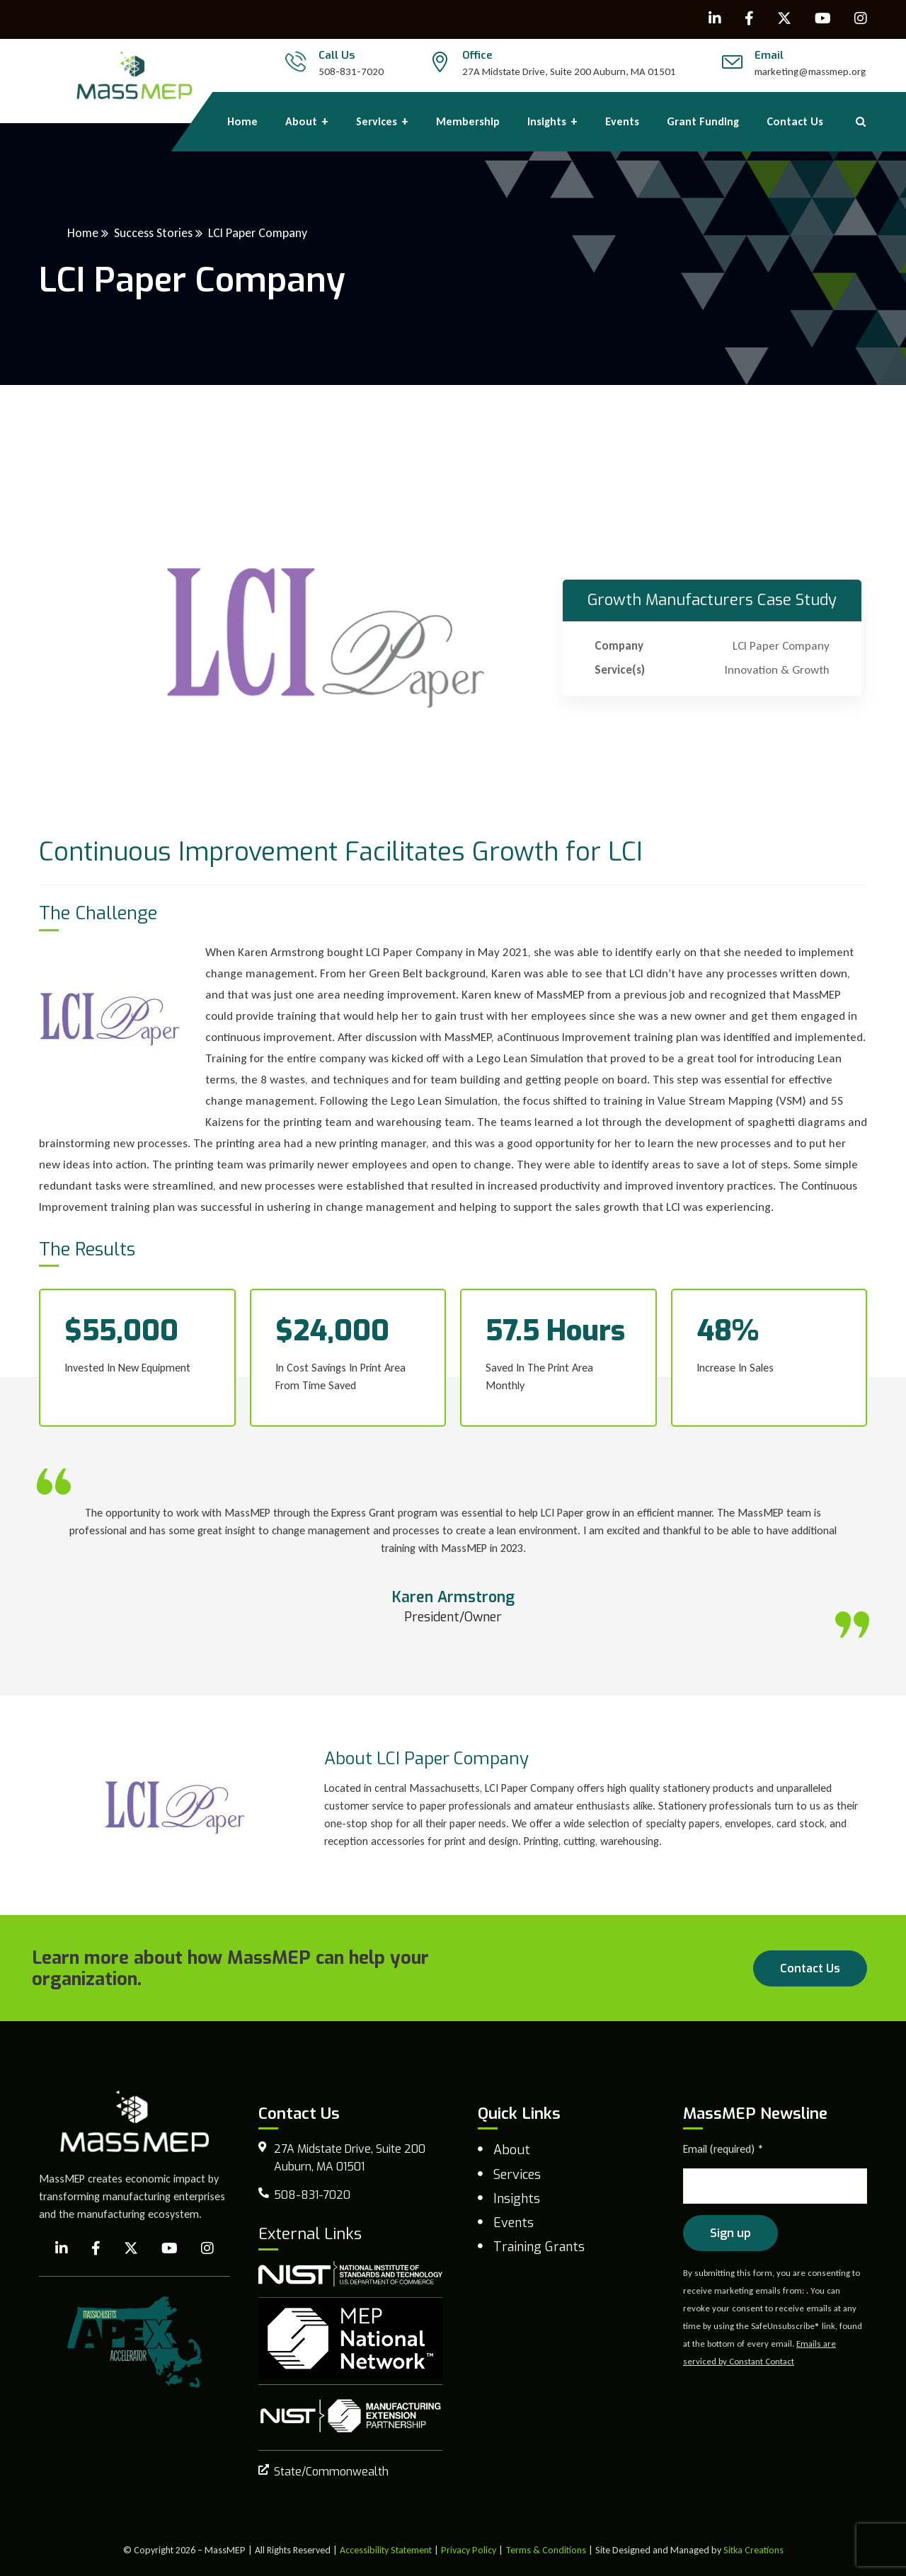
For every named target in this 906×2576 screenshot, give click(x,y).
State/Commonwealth (331, 2471)
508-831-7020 (351, 71)
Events (513, 2222)
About (511, 2149)
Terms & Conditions (545, 2550)
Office (477, 55)
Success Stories (153, 233)
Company (619, 645)
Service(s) (620, 669)
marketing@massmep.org (810, 71)
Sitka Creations (753, 2550)
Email (769, 55)
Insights (516, 2198)
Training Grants (539, 2246)
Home (82, 233)
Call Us (337, 55)
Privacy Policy (468, 2550)
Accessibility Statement (386, 2550)
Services (517, 2174)
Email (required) (723, 2149)
